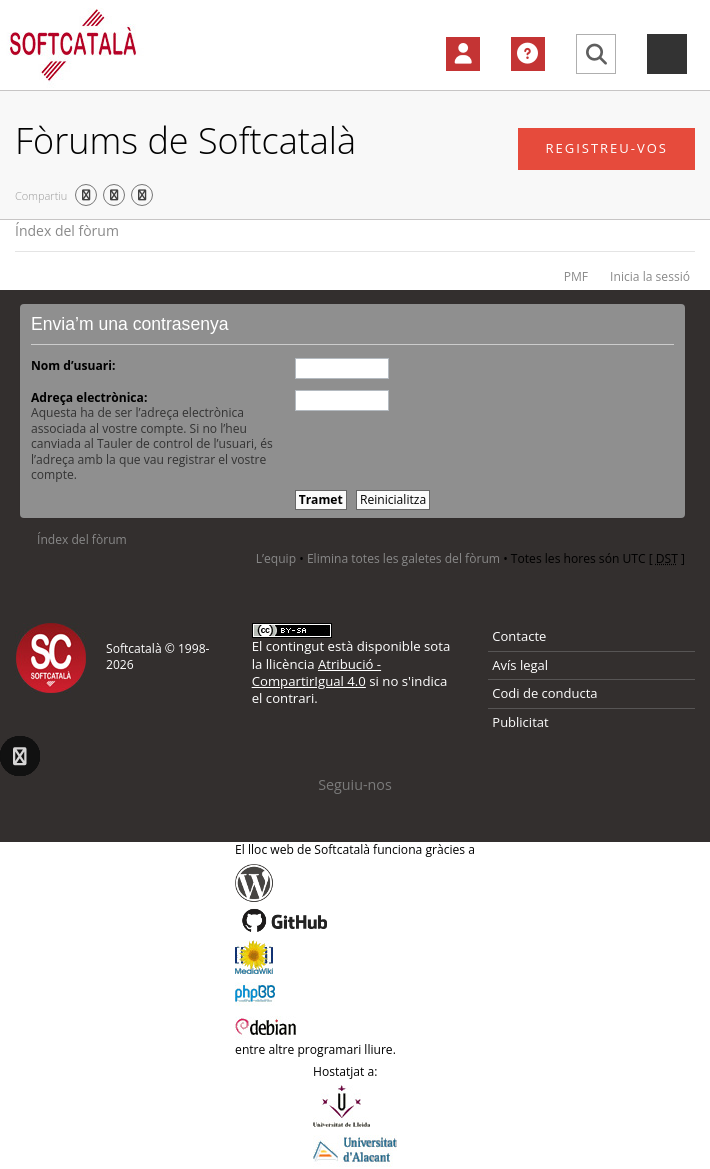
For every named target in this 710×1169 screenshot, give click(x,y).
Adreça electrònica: (89, 397)
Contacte (519, 636)
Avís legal (520, 665)
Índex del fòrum (67, 230)
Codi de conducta (544, 693)
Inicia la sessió (650, 276)
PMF (576, 276)
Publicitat (520, 722)
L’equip (276, 558)
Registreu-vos (606, 148)
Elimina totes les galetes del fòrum (403, 558)
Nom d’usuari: (73, 365)
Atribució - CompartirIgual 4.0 (316, 672)
